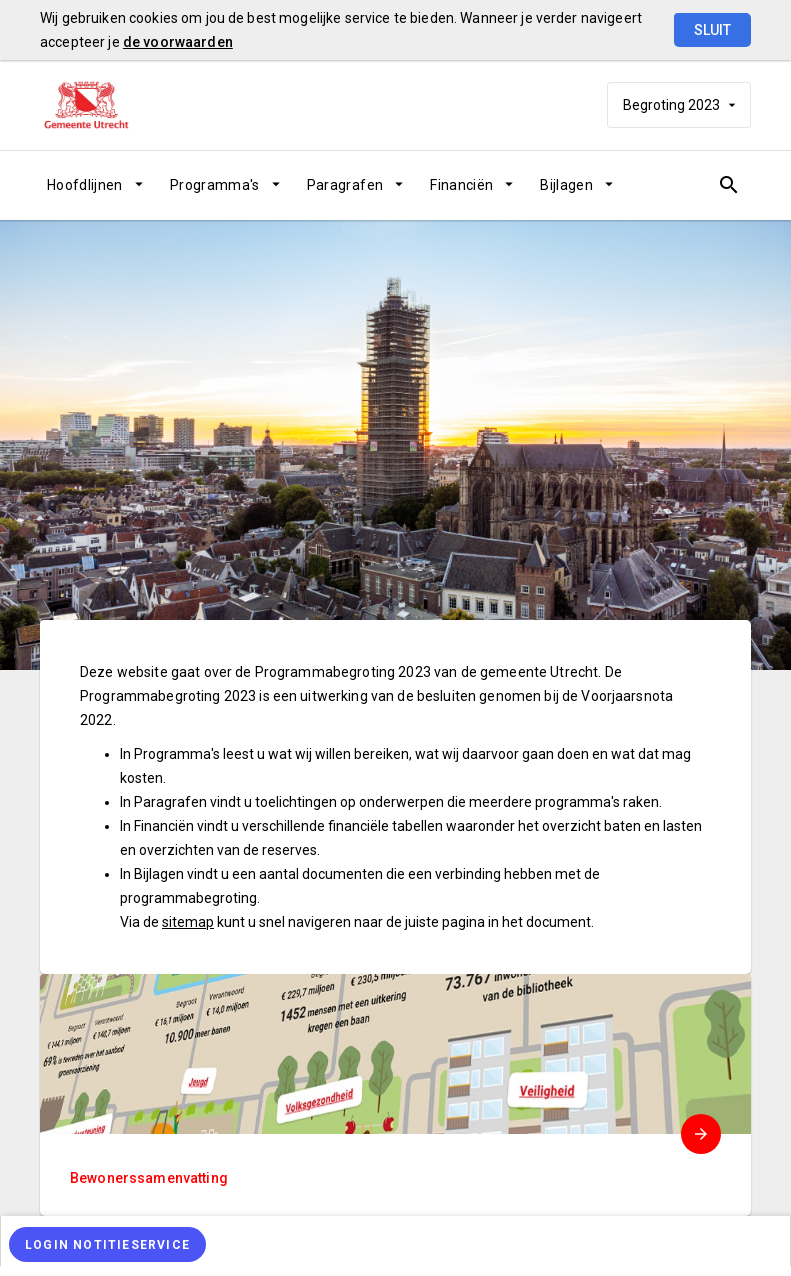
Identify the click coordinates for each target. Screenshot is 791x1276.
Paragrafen (345, 185)
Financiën (461, 185)
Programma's (215, 185)
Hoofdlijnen (85, 185)
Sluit (712, 30)
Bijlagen (566, 185)
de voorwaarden (178, 42)
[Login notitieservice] (107, 1244)
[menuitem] (101, 185)
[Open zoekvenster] (728, 185)
